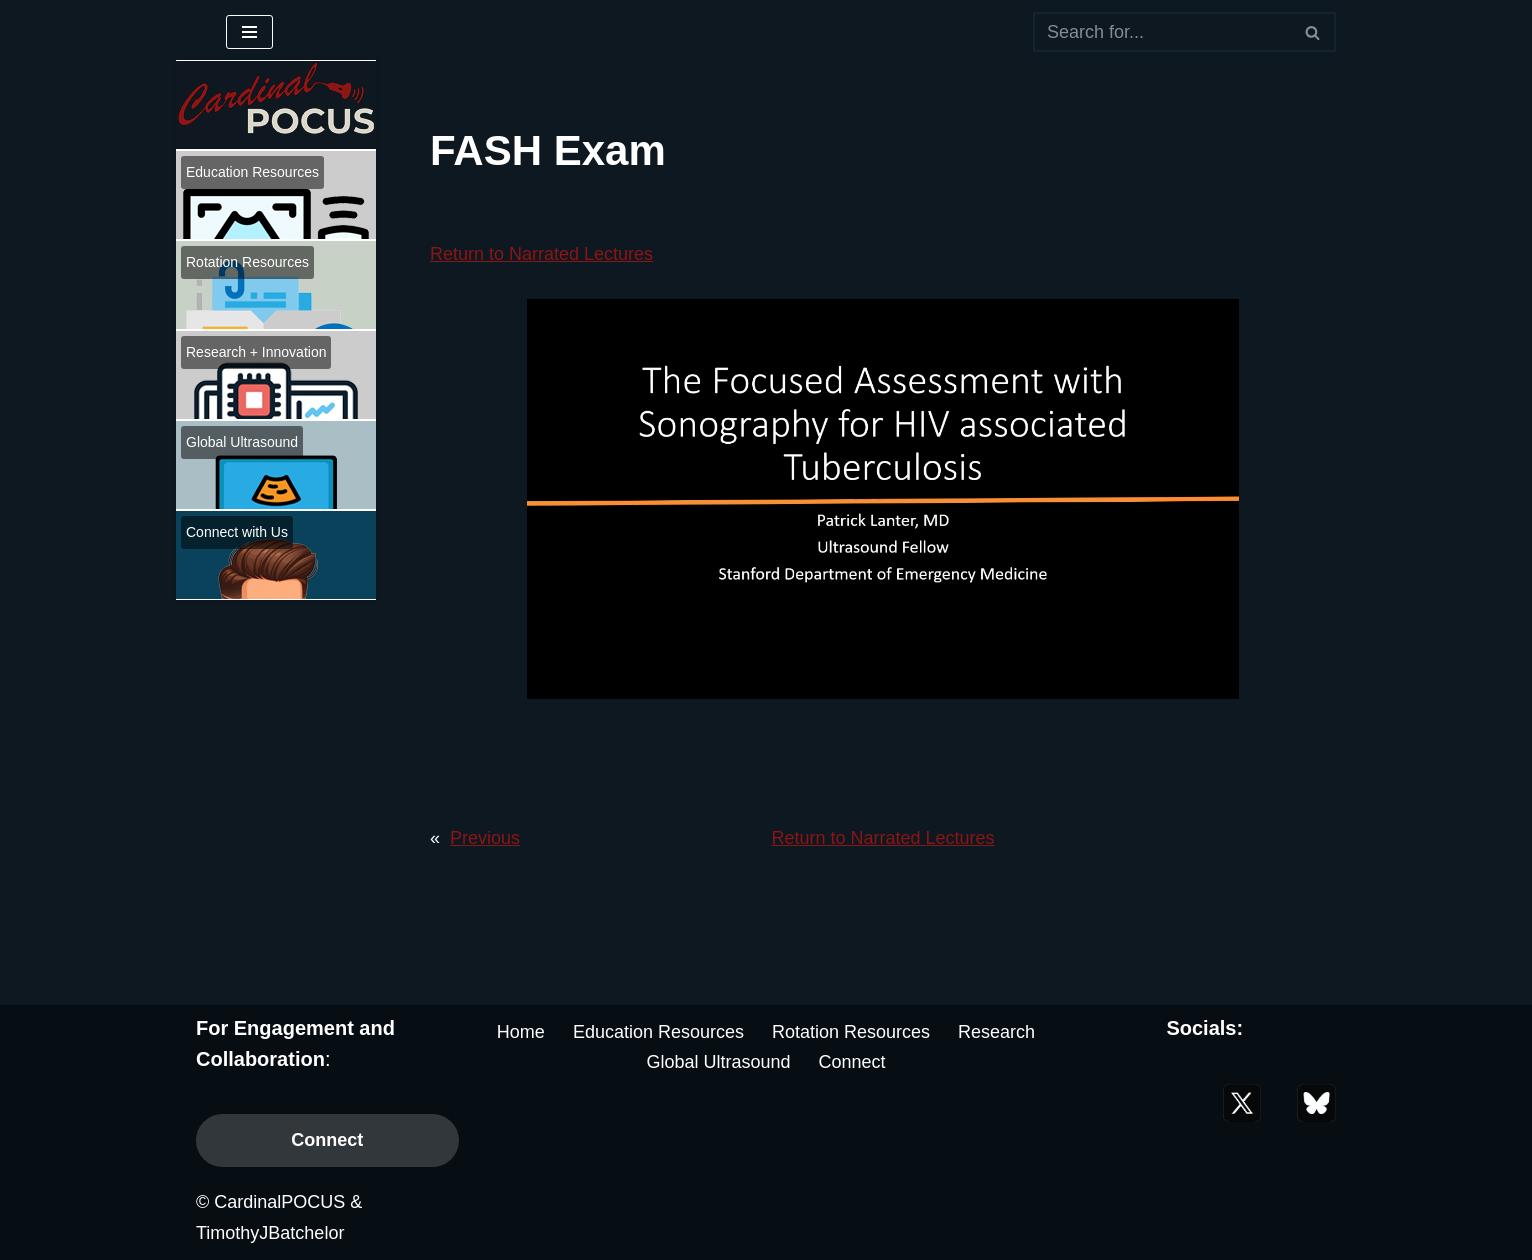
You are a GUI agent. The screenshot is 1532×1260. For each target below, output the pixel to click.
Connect (327, 1140)
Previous (485, 838)
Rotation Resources (851, 1032)
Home (521, 1032)
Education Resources (658, 1032)
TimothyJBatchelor (270, 1233)
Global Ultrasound (718, 1062)
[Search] (1162, 32)
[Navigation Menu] (249, 32)
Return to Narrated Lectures (541, 254)
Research (996, 1032)
